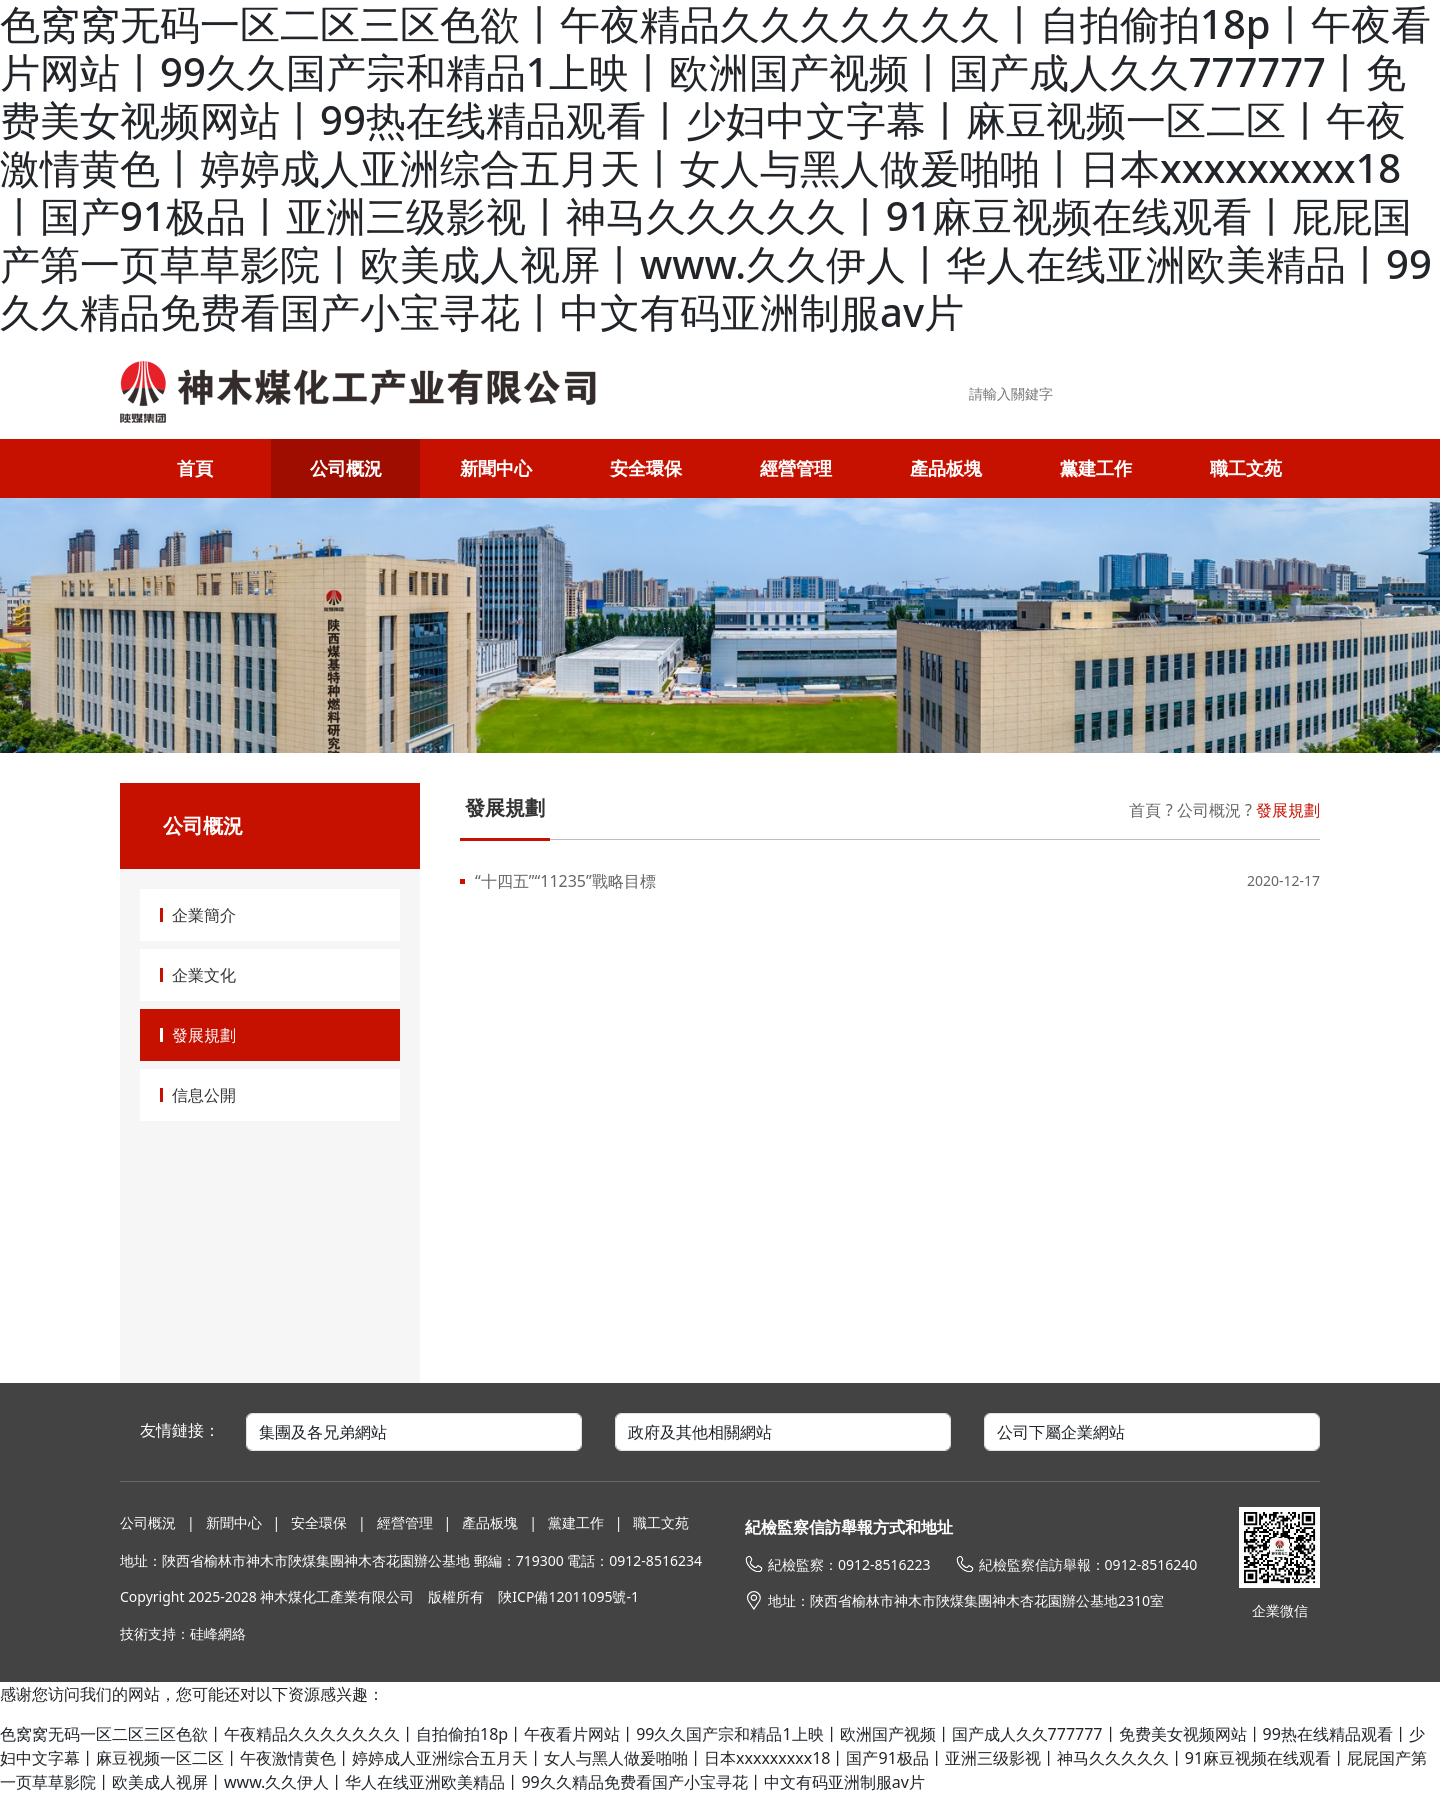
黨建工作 (1096, 468)
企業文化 (204, 975)
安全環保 (646, 468)
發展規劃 (204, 1035)
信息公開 (204, 1095)
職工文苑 (1246, 468)
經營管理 (796, 468)
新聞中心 (496, 468)
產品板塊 (946, 468)
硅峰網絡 (218, 1633)
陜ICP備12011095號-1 (568, 1596)
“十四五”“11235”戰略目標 (565, 881)
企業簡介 (204, 915)
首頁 (195, 468)
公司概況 (346, 468)
